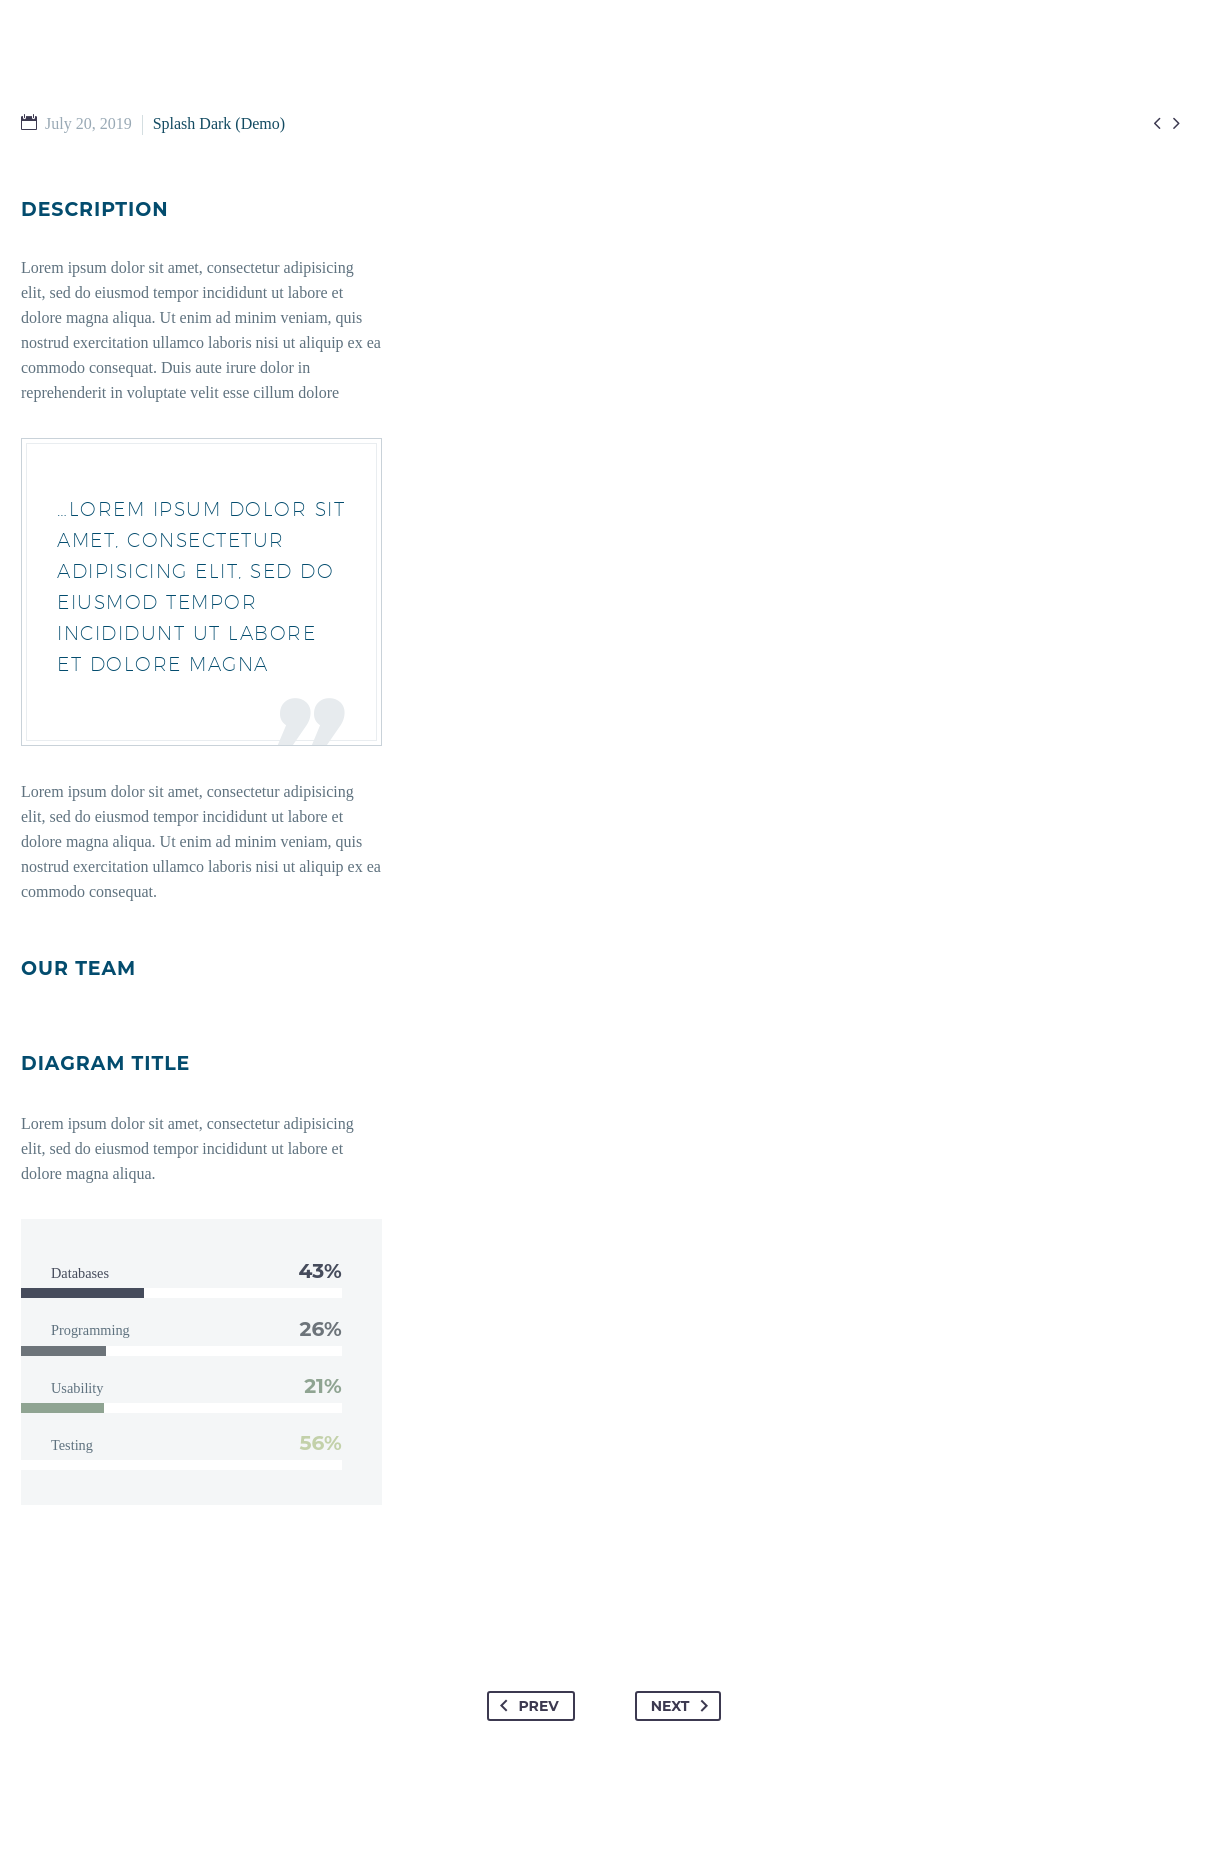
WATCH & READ (599, 99)
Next (684, 1706)
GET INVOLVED (450, 99)
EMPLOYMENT (929, 99)
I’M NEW (328, 99)
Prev (525, 1706)
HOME (238, 99)
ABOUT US (731, 99)
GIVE (823, 99)
